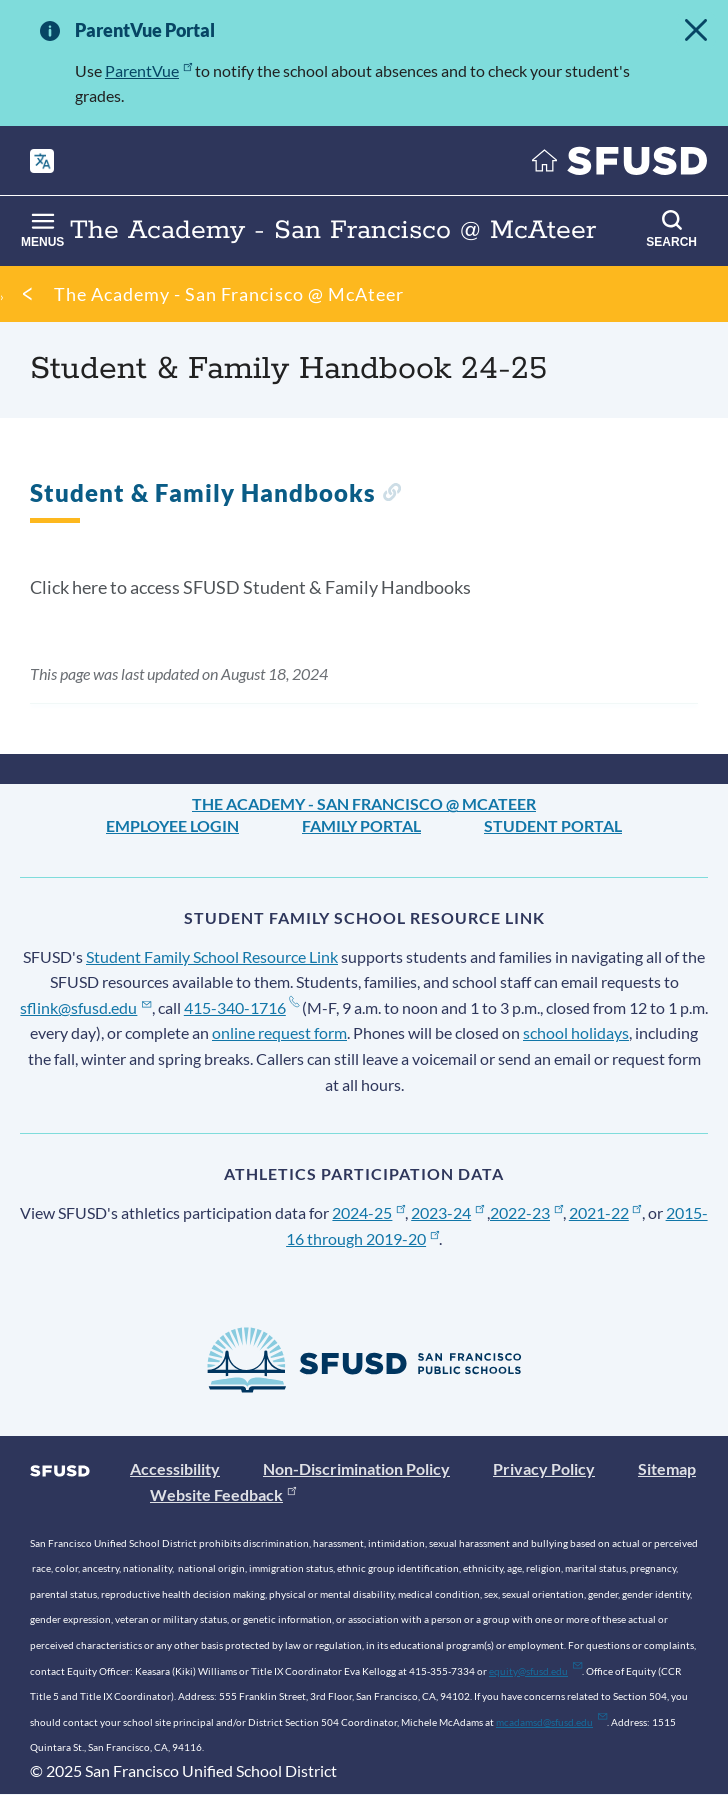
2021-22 (605, 1212)
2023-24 (447, 1212)
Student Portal (553, 825)
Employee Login (172, 825)
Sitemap (667, 1468)
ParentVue (148, 70)
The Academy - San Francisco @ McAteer (229, 294)
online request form (279, 1032)
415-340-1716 (241, 1007)
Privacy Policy (544, 1468)
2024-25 (368, 1212)
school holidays (576, 1032)
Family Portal (361, 825)
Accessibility (175, 1468)
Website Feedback (223, 1494)
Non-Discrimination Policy (356, 1468)
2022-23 (526, 1212)
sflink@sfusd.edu (85, 1007)
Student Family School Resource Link (212, 956)
